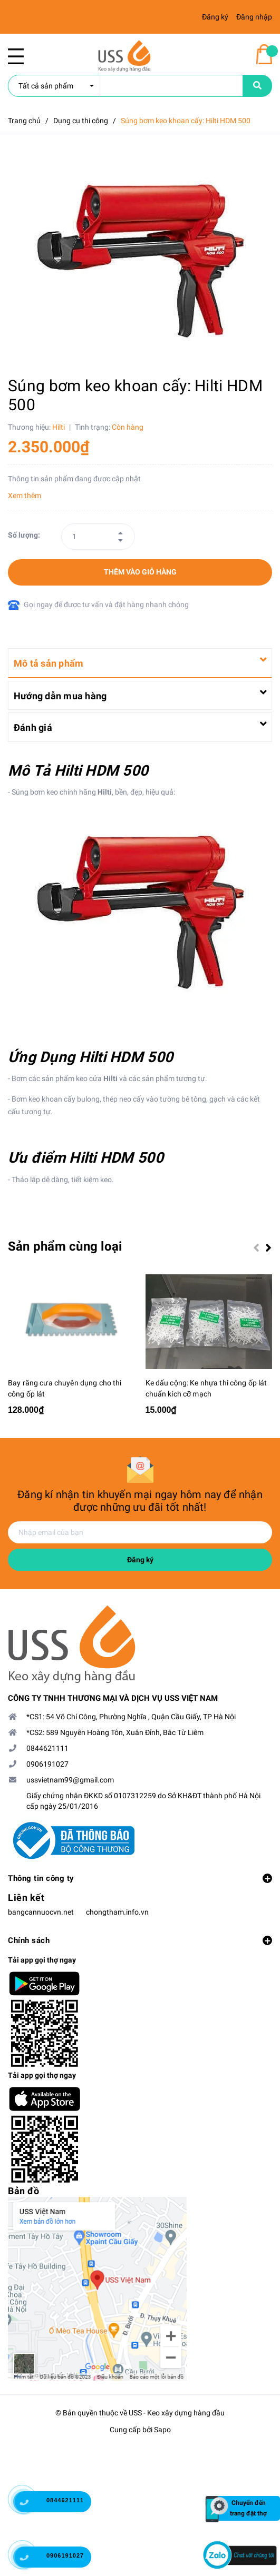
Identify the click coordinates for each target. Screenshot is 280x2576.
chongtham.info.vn (117, 1915)
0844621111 (47, 1751)
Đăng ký (140, 1563)
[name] (257, 86)
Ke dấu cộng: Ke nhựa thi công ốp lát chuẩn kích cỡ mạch (206, 1391)
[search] (125, 86)
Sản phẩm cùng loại (65, 1246)
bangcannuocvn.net (41, 1915)
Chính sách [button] (140, 1943)
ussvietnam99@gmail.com (70, 1783)
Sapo (162, 2432)
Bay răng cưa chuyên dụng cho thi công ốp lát (64, 1391)
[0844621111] (31, 2504)
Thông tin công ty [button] (140, 1881)
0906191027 (47, 1767)
